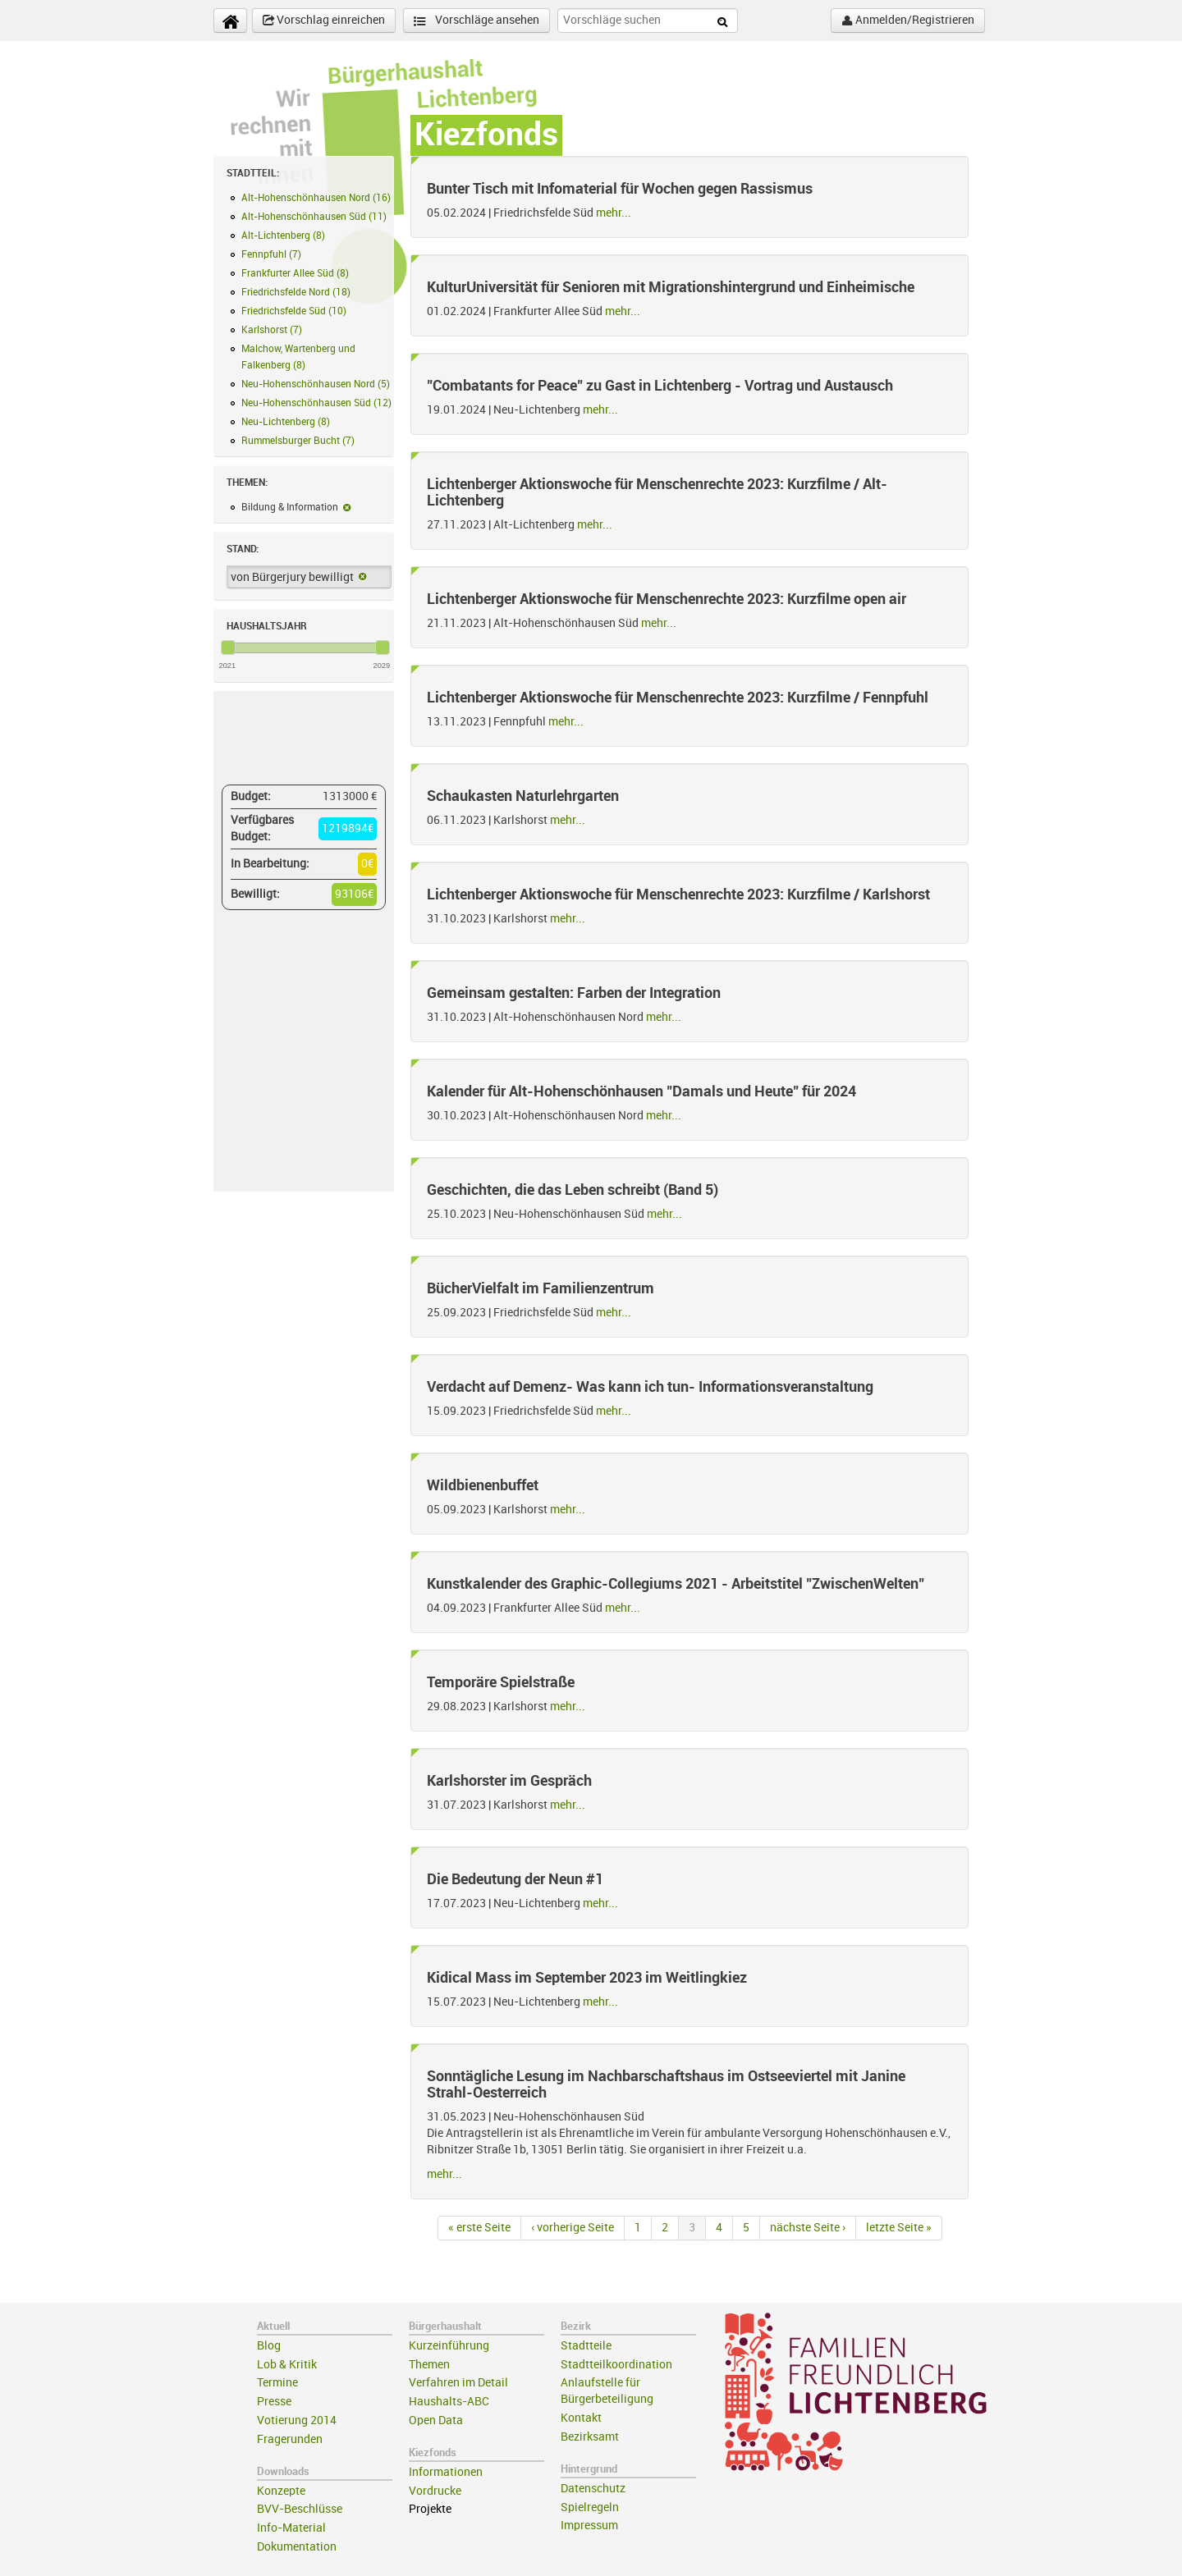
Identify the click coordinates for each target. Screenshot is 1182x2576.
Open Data (436, 2420)
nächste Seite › (807, 2227)
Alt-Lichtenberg (283, 235)
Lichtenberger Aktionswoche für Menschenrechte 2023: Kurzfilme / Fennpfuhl (677, 697)
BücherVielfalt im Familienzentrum (540, 1288)
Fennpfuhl (271, 254)
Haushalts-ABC (449, 2401)
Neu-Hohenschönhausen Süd (316, 403)
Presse (274, 2401)
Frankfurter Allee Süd (295, 273)
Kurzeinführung (449, 2346)
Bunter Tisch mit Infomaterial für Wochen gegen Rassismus (620, 189)
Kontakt (581, 2418)
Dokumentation (297, 2547)
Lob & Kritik (287, 2365)
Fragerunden (290, 2439)
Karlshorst (271, 330)
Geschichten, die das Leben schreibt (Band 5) (572, 1190)
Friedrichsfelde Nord (295, 292)
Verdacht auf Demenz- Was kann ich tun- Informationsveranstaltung (650, 1387)
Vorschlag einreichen (324, 20)
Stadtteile (586, 2346)
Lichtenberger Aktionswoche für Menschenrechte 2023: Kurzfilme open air (666, 599)
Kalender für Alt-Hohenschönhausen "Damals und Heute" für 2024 (641, 1091)
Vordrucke (435, 2491)
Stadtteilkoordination (616, 2365)
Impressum (589, 2525)
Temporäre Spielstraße (501, 1682)
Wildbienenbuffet (482, 1485)
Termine (277, 2383)
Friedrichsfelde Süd (293, 311)
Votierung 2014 (297, 2420)
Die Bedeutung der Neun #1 (515, 1879)
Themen (429, 2365)
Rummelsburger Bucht (298, 440)
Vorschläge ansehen (476, 21)
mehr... (613, 213)
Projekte (430, 2509)
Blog (269, 2346)
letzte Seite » (899, 2227)
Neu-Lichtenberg (285, 422)
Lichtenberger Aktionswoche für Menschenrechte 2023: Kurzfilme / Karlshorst (678, 894)
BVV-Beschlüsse (299, 2509)
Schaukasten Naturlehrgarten (523, 796)
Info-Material (291, 2528)
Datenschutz (593, 2488)
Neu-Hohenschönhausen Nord (315, 384)
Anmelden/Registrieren (907, 20)
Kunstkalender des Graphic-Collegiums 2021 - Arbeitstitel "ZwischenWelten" (675, 1584)
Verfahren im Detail (458, 2383)
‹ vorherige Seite (572, 2227)
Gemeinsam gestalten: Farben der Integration (574, 993)
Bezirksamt (590, 2437)
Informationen (446, 2472)
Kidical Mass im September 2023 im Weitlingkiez (587, 1978)
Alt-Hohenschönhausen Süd (314, 216)
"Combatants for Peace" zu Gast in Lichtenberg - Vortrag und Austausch (660, 385)
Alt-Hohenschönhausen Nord (316, 198)
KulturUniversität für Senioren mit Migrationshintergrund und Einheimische (670, 287)
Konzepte (281, 2491)
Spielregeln (590, 2507)
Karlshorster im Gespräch (509, 1781)
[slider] (228, 647)
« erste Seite (479, 2227)
